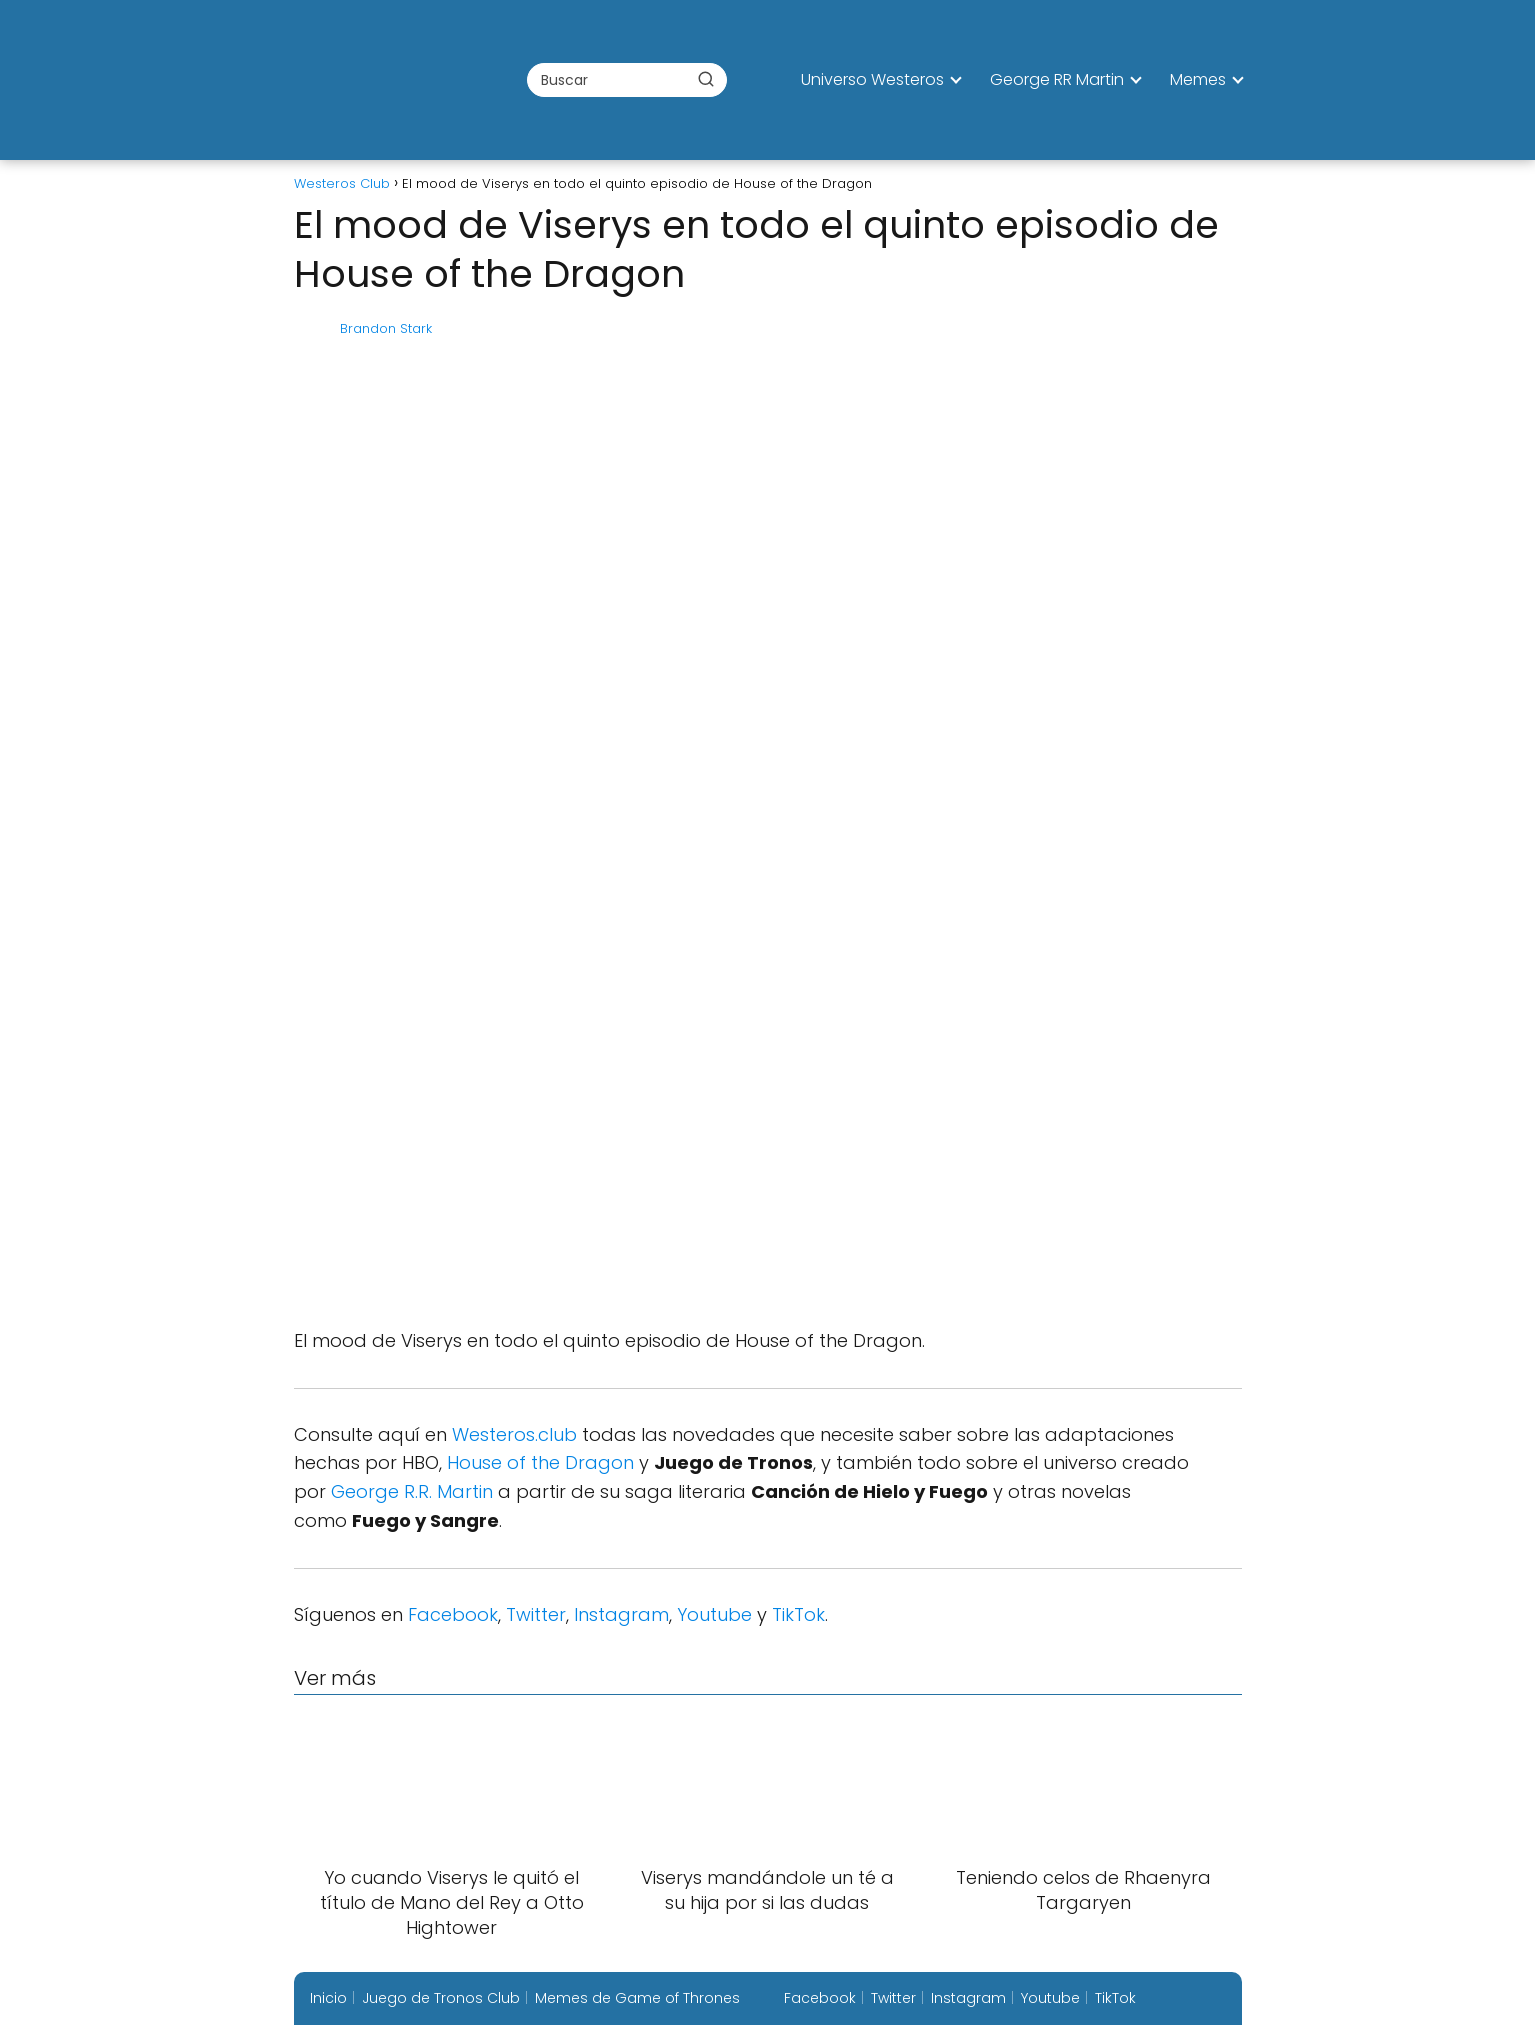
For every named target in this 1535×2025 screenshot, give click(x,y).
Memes (1198, 79)
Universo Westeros (872, 79)
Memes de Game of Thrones (637, 1998)
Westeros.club (514, 1434)
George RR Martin (1057, 79)
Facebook (453, 1614)
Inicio (328, 1998)
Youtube (714, 1614)
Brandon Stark (386, 328)
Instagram (621, 1614)
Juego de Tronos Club (441, 1998)
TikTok (798, 1614)
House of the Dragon (540, 1462)
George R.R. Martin (412, 1491)
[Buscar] (706, 79)
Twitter (536, 1614)
